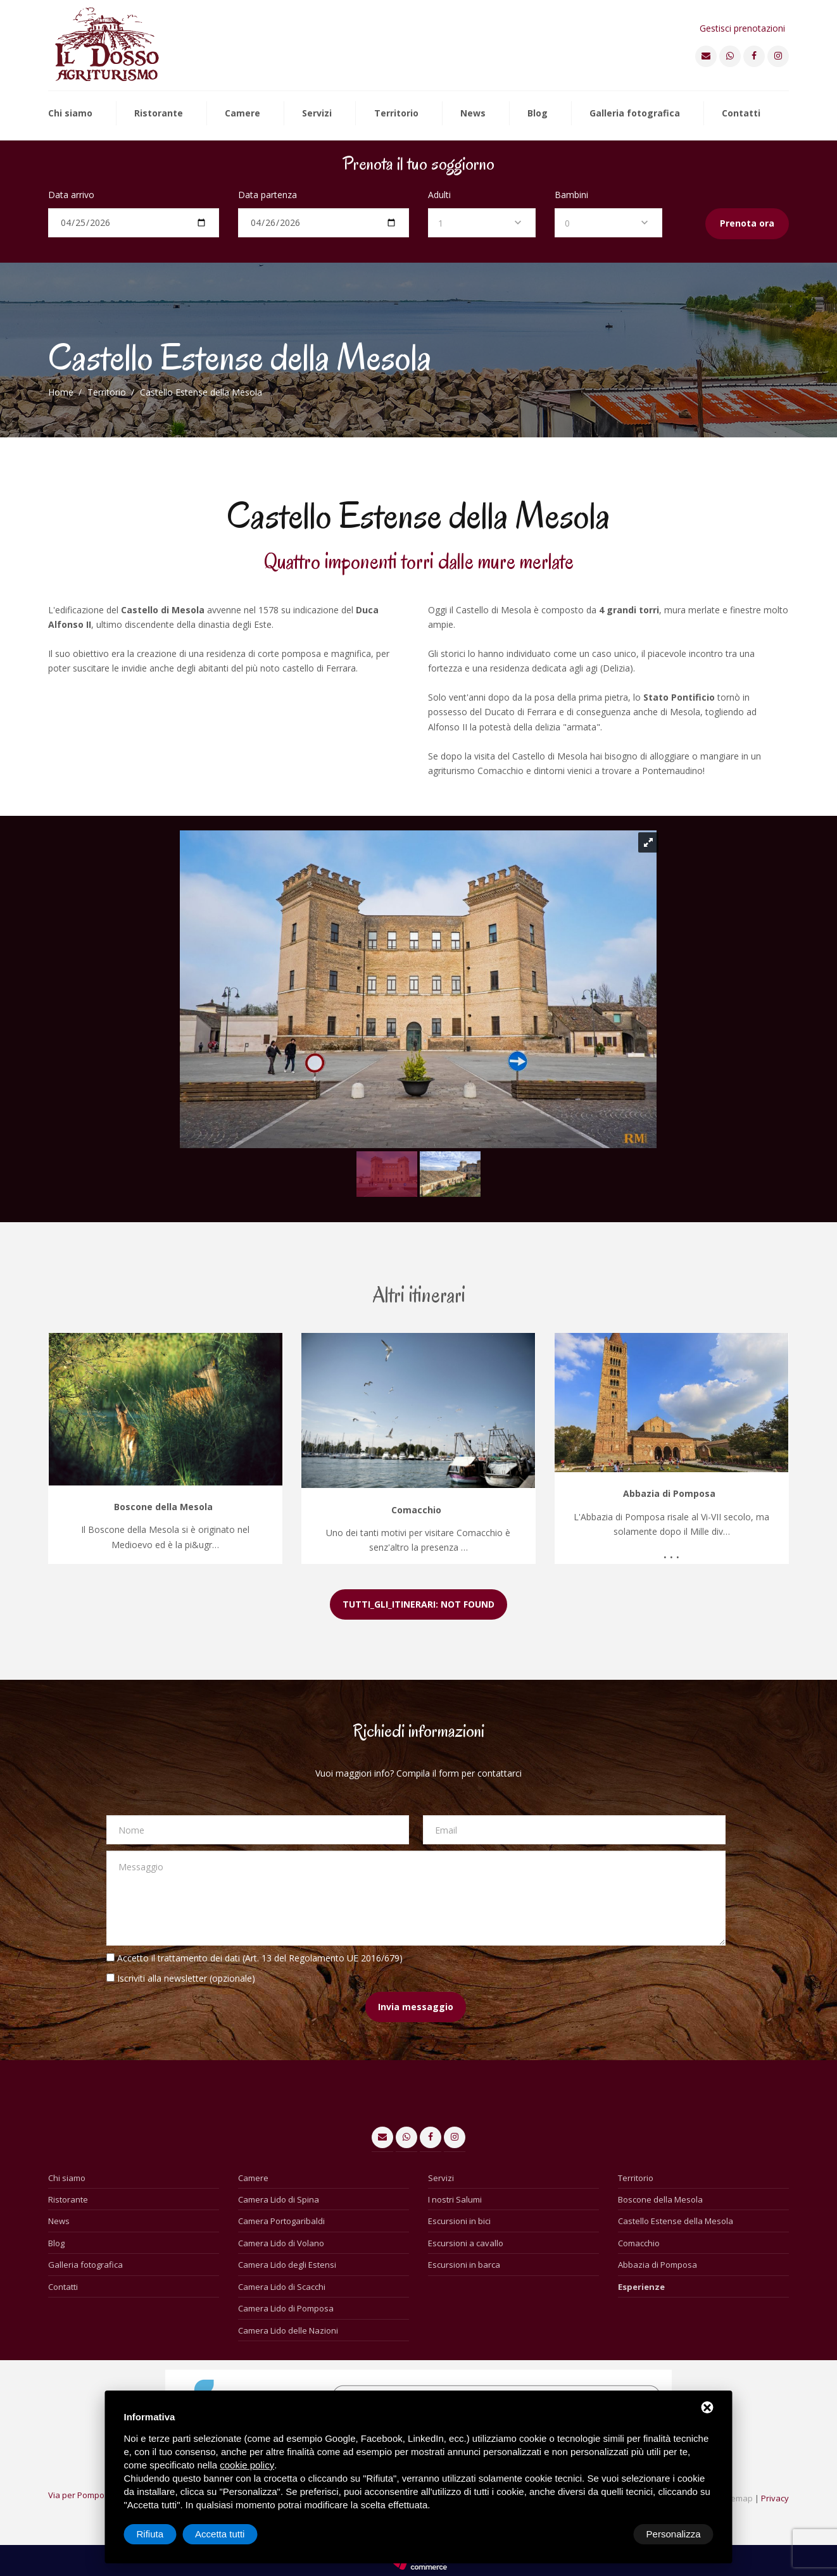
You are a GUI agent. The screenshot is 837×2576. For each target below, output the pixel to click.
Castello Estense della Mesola (675, 2221)
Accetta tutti (675, 2534)
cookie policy (247, 2465)
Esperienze (641, 2286)
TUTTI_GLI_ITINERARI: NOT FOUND (418, 1604)
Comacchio (639, 2243)
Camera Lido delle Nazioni (288, 2330)
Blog (537, 113)
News (473, 113)
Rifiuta (606, 2534)
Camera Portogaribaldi (281, 2221)
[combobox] (482, 222)
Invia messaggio (415, 2007)
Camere (242, 113)
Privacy (775, 2498)
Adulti (439, 195)
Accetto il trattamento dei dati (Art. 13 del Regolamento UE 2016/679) (260, 1958)
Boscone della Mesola (660, 2199)
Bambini (571, 195)
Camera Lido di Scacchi (281, 2286)
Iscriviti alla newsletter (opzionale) (186, 1978)
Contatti (741, 113)
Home (60, 392)
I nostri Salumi (455, 2199)
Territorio (396, 113)
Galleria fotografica (634, 113)
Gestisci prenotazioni (742, 28)
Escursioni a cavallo (465, 2243)
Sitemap (737, 2498)
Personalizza (164, 2534)
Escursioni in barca (464, 2264)
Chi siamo (70, 113)
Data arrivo (71, 195)
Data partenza (267, 195)
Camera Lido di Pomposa (286, 2308)
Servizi (317, 113)
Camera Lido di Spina (278, 2199)
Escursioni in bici (459, 2221)
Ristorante (158, 113)
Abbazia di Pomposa (657, 2264)
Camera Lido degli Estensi (287, 2264)
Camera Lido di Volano (281, 2243)
